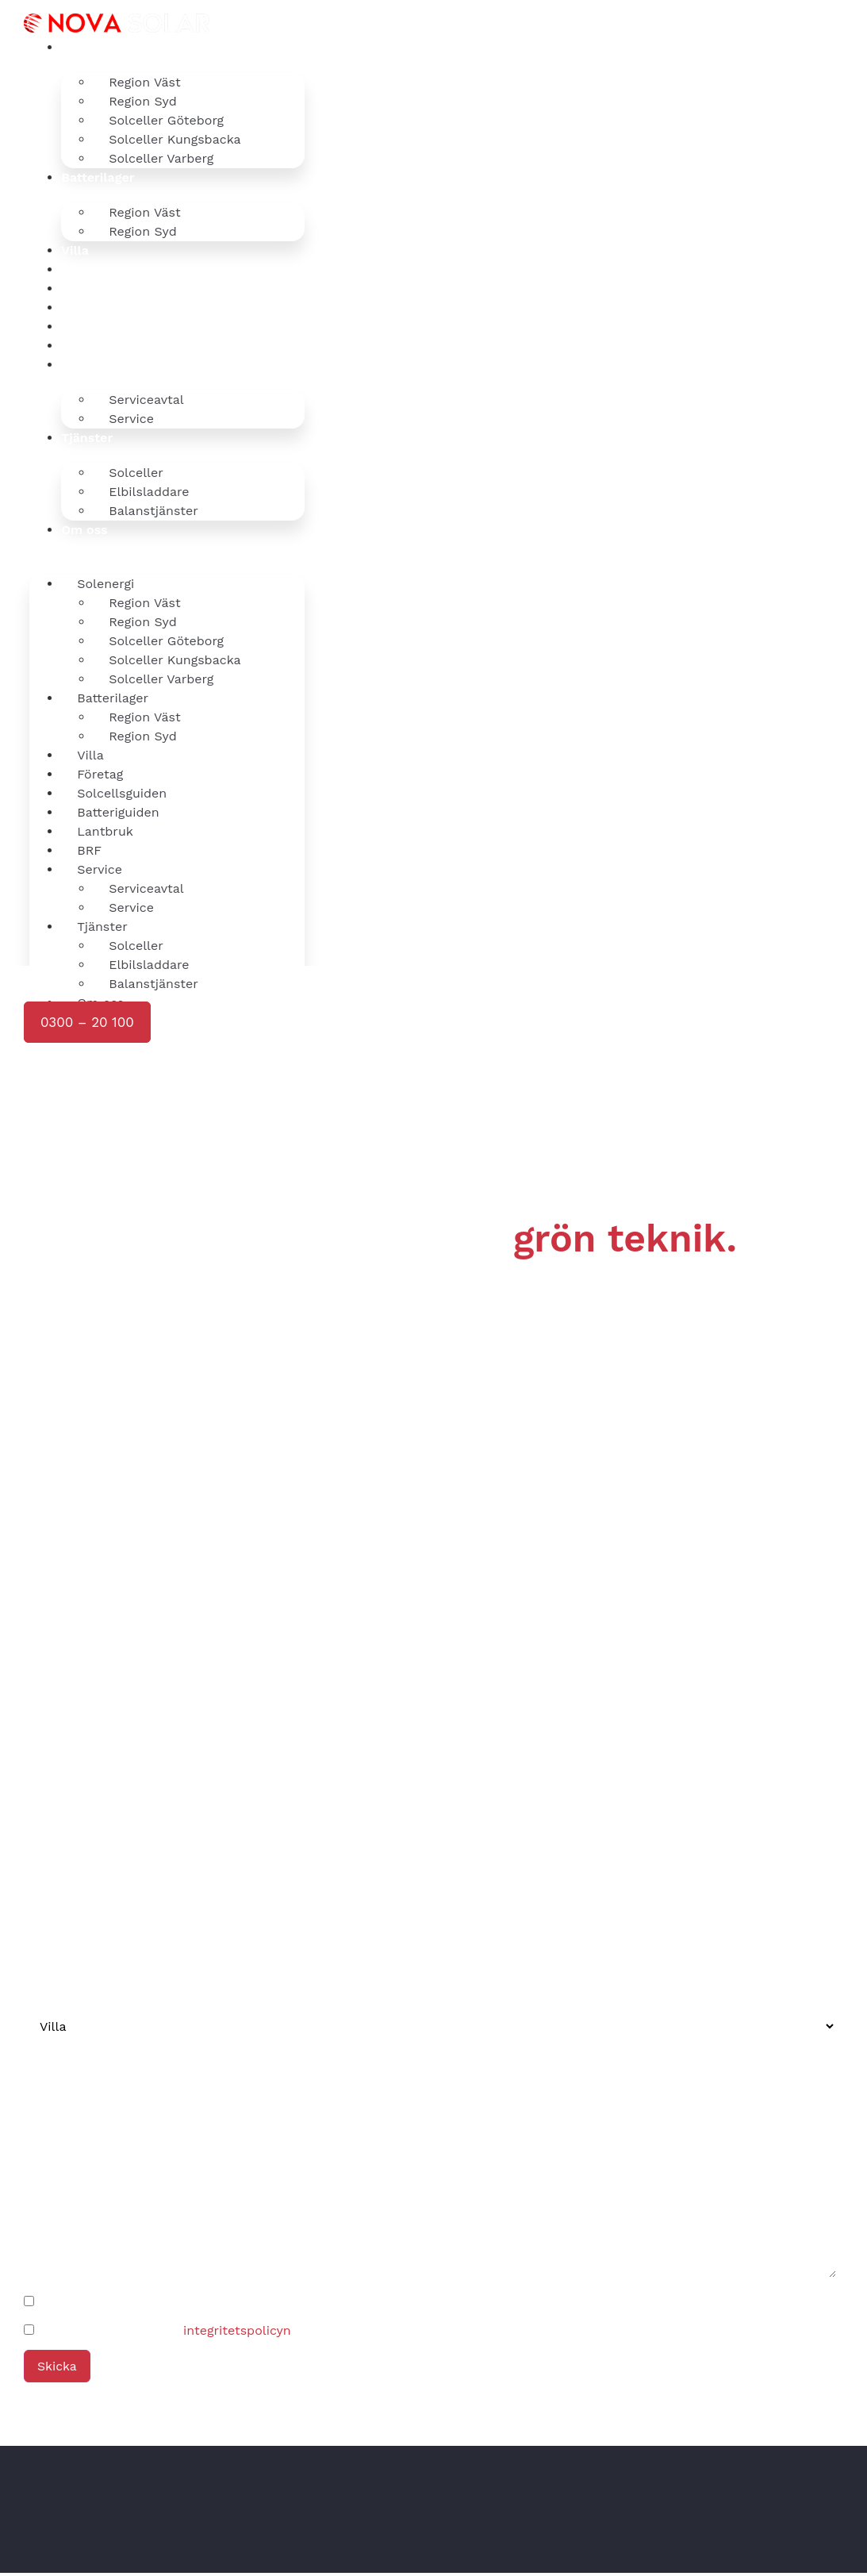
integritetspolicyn (237, 2333)
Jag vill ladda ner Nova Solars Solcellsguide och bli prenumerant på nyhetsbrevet (289, 2305)
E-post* (48, 1924)
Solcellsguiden (106, 288)
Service (84, 364)
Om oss (84, 529)
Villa (75, 250)
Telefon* (50, 1864)
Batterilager (97, 177)
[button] (167, 549)
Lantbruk (89, 326)
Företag (84, 269)
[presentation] (143, 1168)
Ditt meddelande (75, 2182)
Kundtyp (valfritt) (76, 1984)
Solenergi (90, 47)
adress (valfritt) (71, 2061)
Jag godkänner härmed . (165, 2334)
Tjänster (87, 437)
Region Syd (142, 231)
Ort (34, 2122)
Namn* (45, 1803)
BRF (73, 345)
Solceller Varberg (161, 158)
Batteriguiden (103, 307)
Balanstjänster (153, 510)
